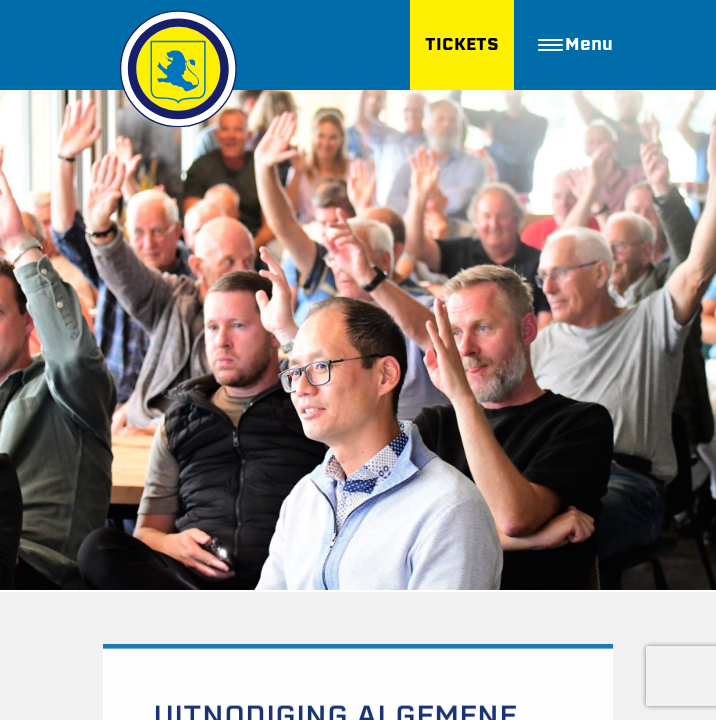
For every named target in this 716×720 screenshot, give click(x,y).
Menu (575, 44)
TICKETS (462, 44)
